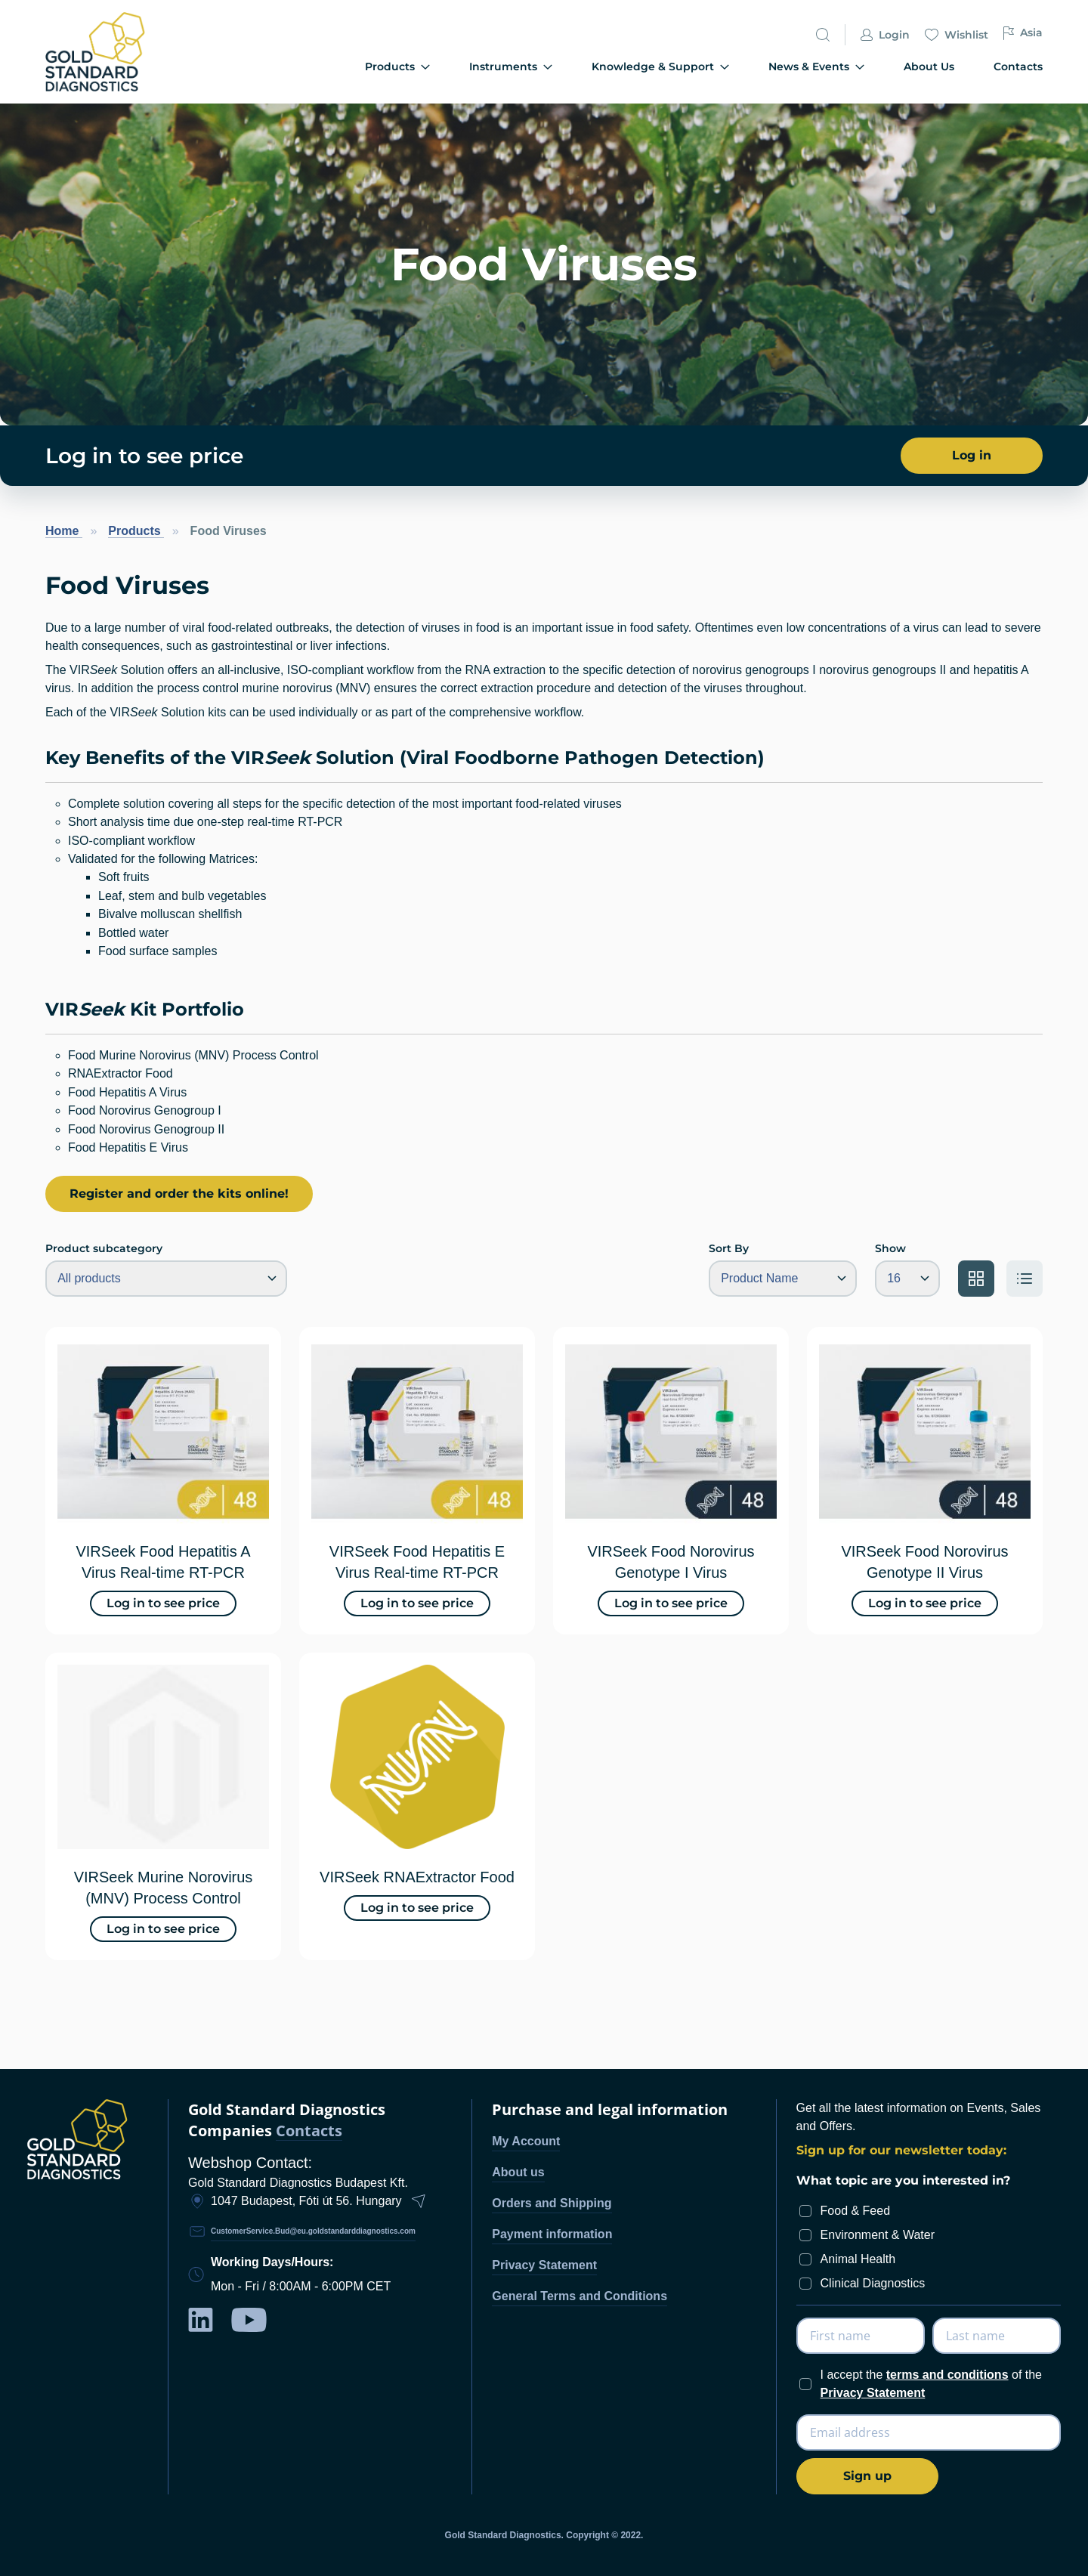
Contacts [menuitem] (1018, 66)
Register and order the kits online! (179, 1193)
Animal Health (858, 2259)
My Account (526, 2141)
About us (518, 2172)
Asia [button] (1023, 33)
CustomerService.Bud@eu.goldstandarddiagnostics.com (313, 2231)
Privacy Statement (544, 2265)
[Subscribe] (867, 2476)
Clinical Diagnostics (873, 2283)
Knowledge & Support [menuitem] (660, 67)
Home (63, 530)
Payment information (552, 2234)
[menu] (629, 67)
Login (885, 35)
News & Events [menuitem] (816, 67)
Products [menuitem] (397, 67)
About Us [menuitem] (929, 66)
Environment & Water (878, 2234)
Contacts (309, 2131)
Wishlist (956, 35)
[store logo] (120, 51)
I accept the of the (931, 2383)
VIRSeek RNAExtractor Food (417, 1877)
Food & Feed (856, 2210)
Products (136, 530)
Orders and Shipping (551, 2203)
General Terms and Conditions (579, 2296)
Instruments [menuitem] (510, 67)
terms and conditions (947, 2374)
